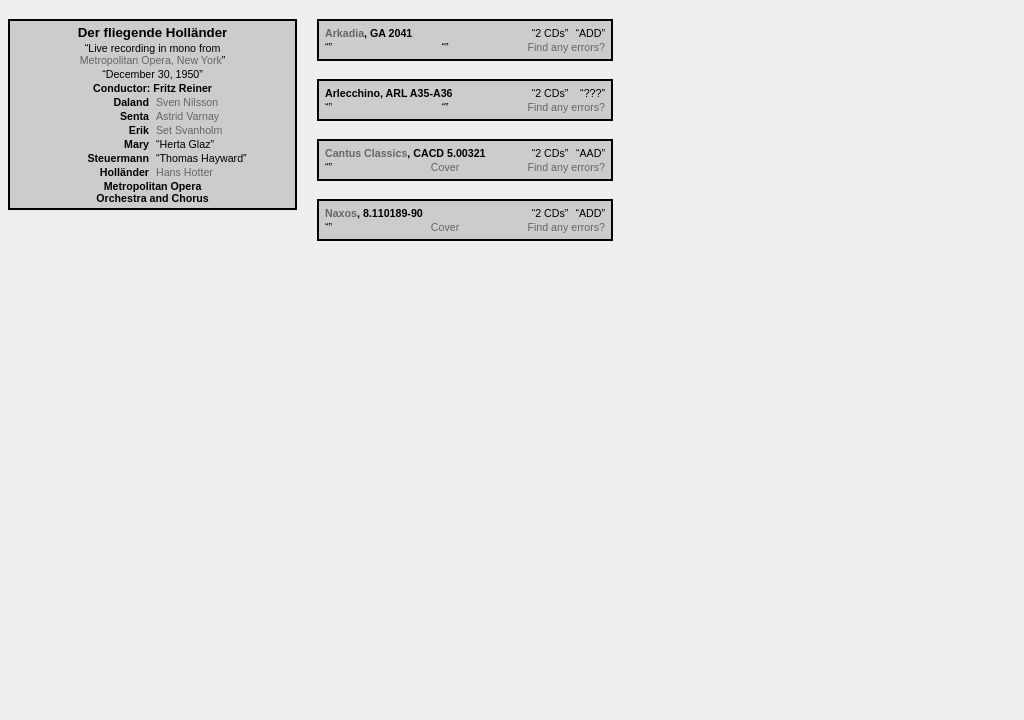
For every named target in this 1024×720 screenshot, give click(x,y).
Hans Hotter (184, 172)
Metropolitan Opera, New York (151, 60)
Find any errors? (566, 47)
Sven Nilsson (187, 102)
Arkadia (344, 33)
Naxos (341, 213)
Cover (445, 167)
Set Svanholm (189, 130)
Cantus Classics (366, 153)
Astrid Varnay (187, 116)
